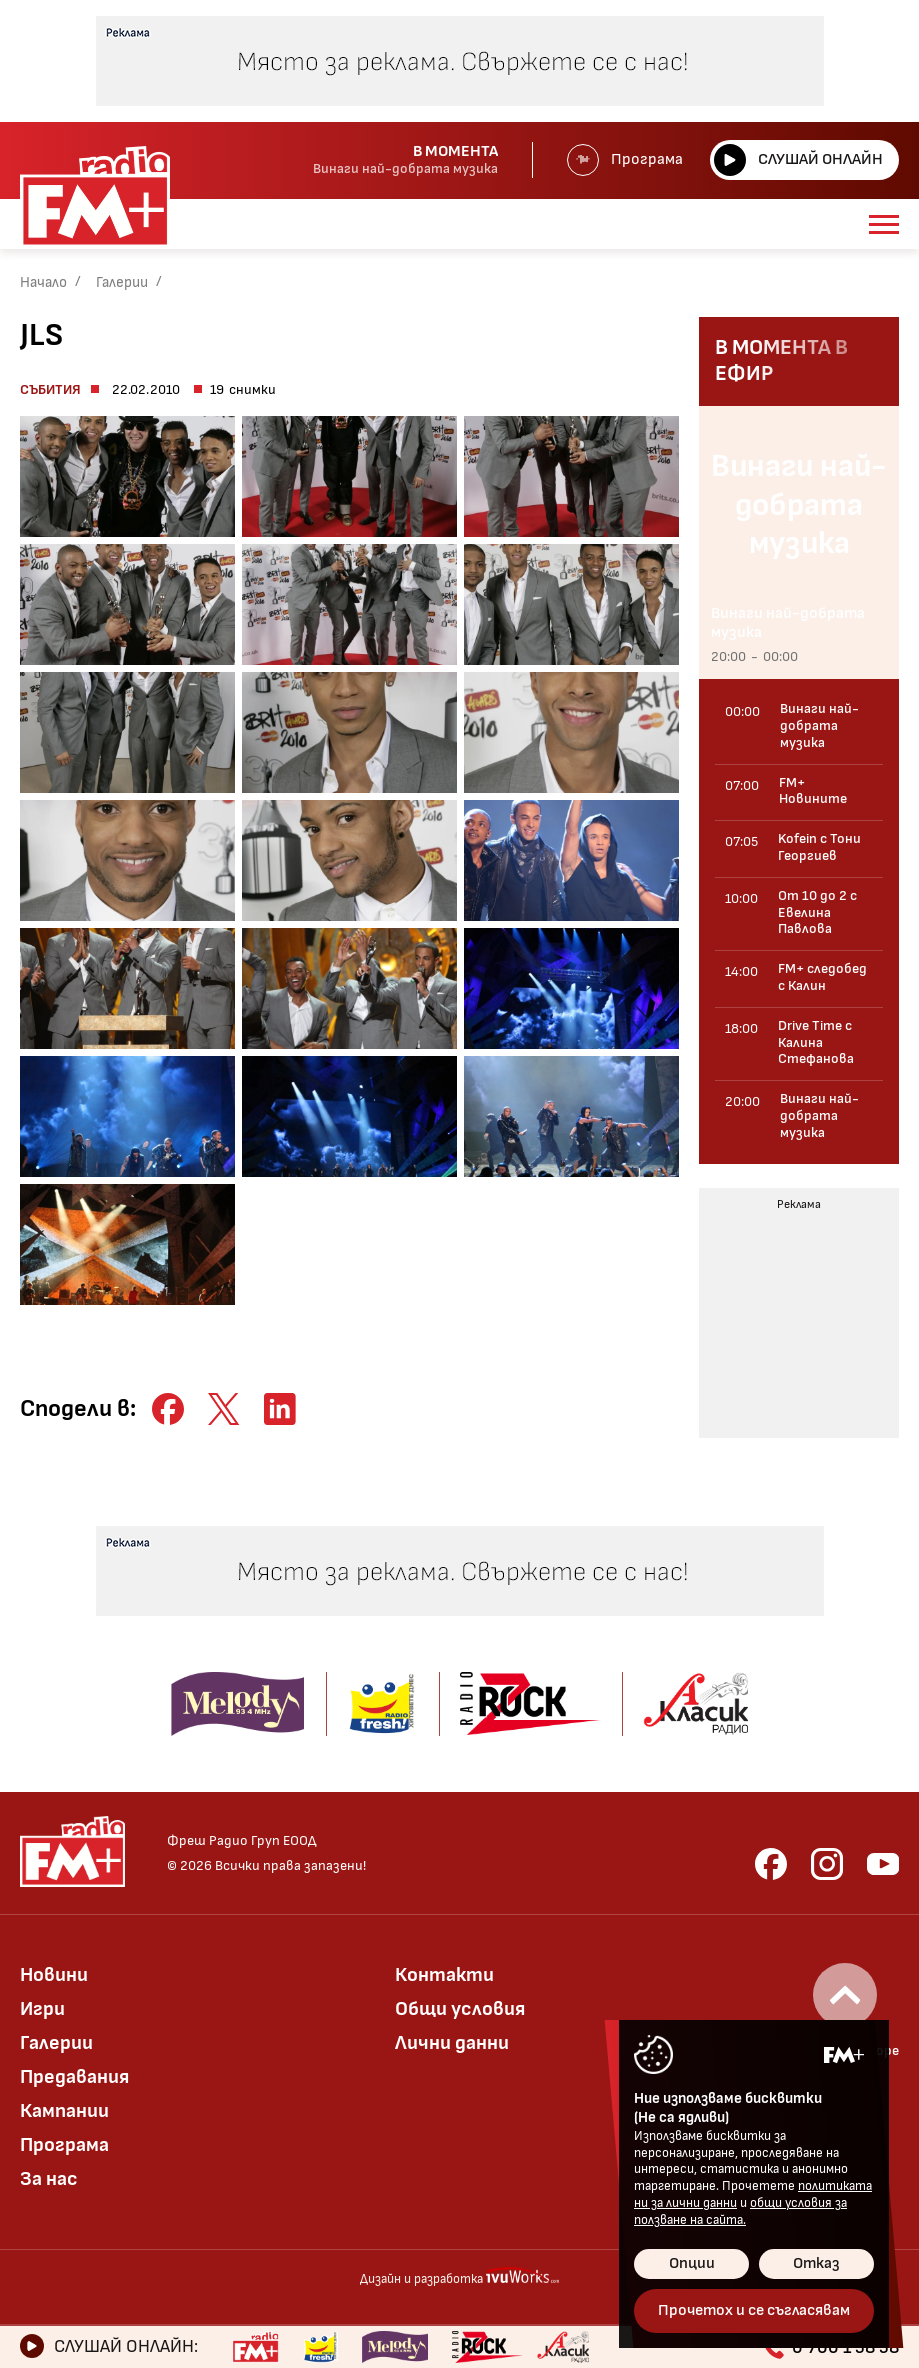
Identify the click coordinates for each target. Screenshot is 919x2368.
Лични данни (452, 2043)
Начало (43, 282)
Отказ (816, 2263)
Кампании (64, 2111)
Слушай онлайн (798, 160)
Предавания (74, 2077)
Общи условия (460, 2009)
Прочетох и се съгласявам (754, 2310)
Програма (625, 160)
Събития (50, 389)
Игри (42, 2009)
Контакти (444, 1975)
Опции (692, 2263)
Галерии (122, 282)
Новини (54, 1975)
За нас (49, 2179)
